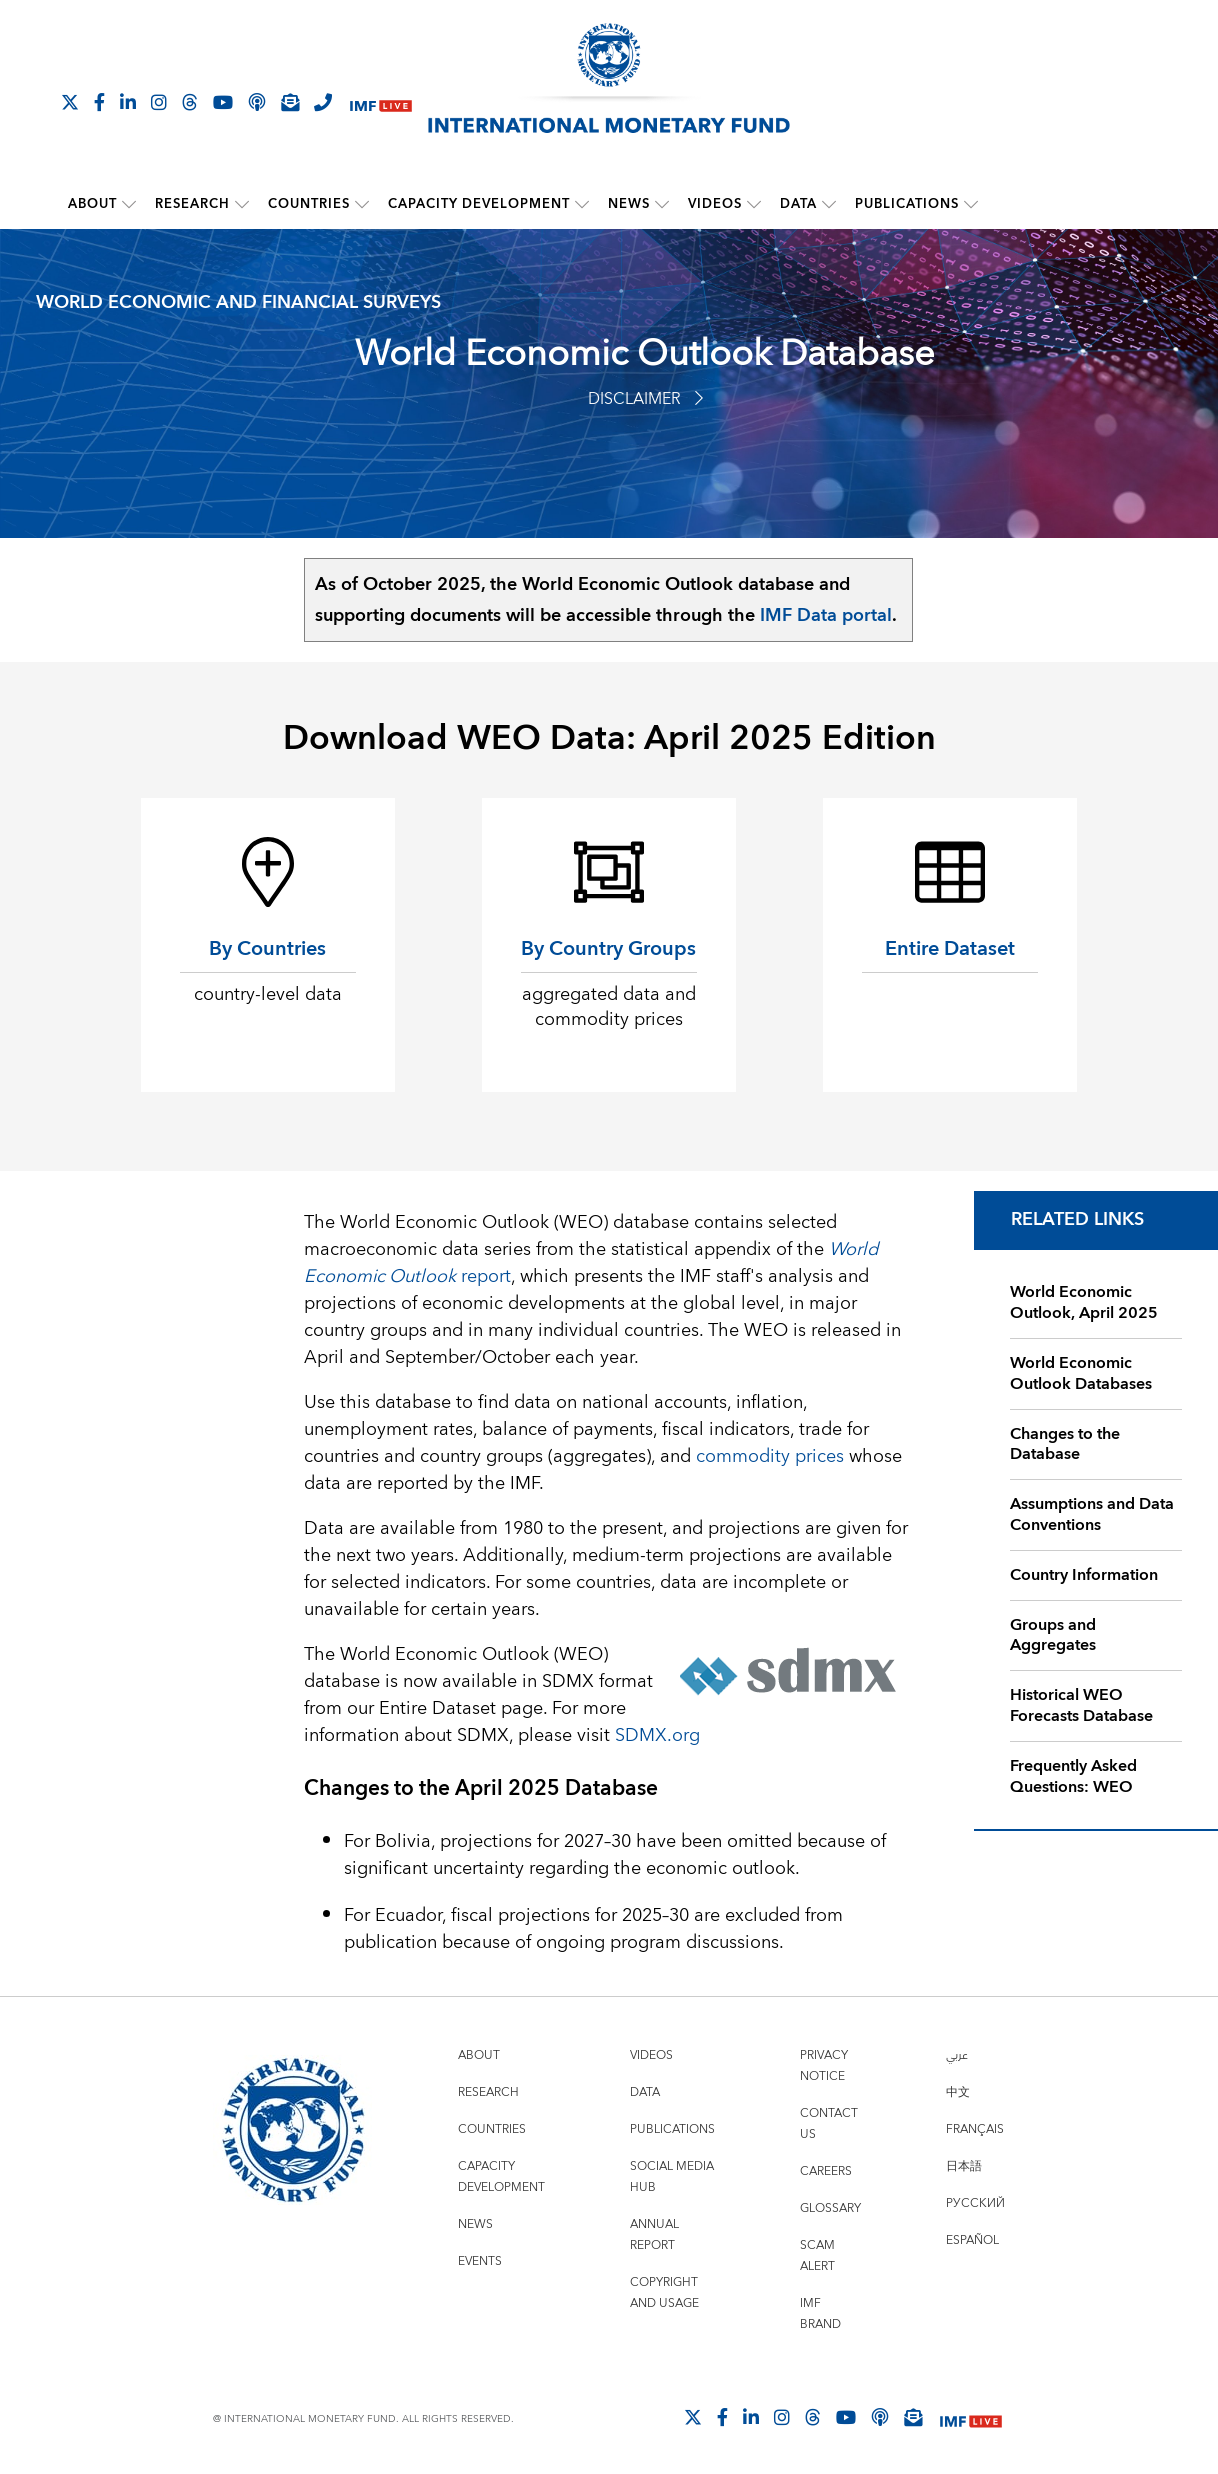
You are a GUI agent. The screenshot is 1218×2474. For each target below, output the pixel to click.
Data (798, 204)
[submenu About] (129, 204)
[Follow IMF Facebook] (99, 102)
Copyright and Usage (664, 2293)
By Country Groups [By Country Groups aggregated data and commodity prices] (608, 948)
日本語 (964, 2166)
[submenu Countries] (362, 204)
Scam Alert (817, 2256)
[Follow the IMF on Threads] (190, 102)
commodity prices (770, 1456)
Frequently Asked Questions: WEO (1073, 1776)
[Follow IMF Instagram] (159, 102)
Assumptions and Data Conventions (1092, 1514)
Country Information (1084, 1575)
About (92, 204)
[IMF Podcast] (257, 102)
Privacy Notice (824, 2066)
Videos (715, 204)
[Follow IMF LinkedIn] (128, 102)
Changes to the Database (1065, 1443)
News (629, 204)
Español (972, 2240)
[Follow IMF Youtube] (223, 102)
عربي (957, 2055)
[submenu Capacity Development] (582, 204)
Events (480, 2261)
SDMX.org (657, 1735)
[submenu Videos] (754, 204)
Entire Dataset (950, 948)
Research (192, 204)
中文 (958, 2092)
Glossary (830, 2208)
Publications (907, 204)
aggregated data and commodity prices (609, 1007)
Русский (975, 2203)
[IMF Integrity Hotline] (323, 102)
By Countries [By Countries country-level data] (267, 948)
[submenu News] (662, 204)
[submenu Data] (829, 204)
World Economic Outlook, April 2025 (1084, 1302)
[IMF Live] (381, 103)
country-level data (268, 994)
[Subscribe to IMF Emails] (290, 102)
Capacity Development (479, 204)
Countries (309, 204)
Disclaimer (645, 399)
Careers (826, 2171)
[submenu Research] (242, 204)
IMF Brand (820, 2314)
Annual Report (654, 2235)
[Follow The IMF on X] (70, 102)
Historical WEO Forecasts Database (1081, 1705)
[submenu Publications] (971, 204)
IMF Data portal (826, 615)
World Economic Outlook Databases (1081, 1373)
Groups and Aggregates (1053, 1634)
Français (975, 2129)
